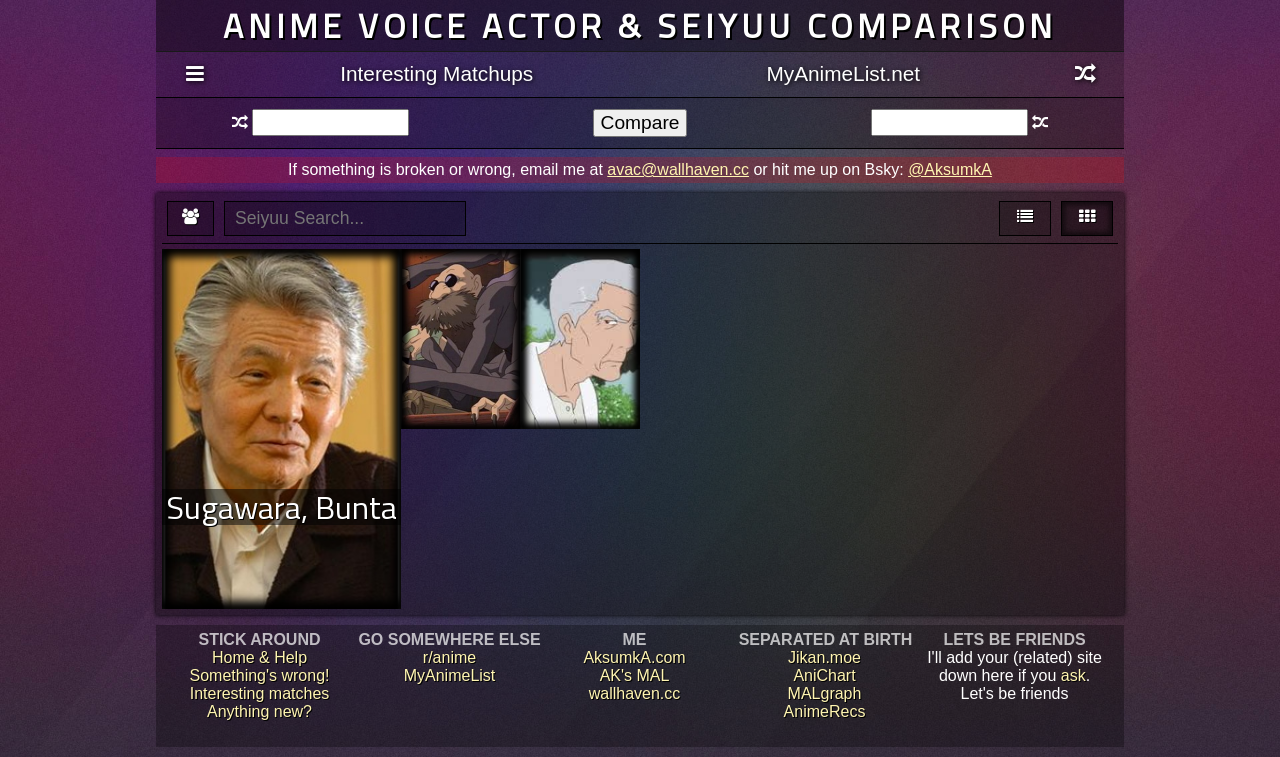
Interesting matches (260, 693)
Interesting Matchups (436, 73)
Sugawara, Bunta (281, 507)
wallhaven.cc (635, 693)
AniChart (824, 675)
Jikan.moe (824, 657)
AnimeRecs (825, 711)
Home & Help (259, 657)
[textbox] (330, 122)
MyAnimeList (450, 675)
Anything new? (259, 711)
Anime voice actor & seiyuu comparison (640, 25)
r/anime (449, 657)
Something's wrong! (259, 675)
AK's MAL (635, 675)
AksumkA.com (634, 657)
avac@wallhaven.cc (678, 169)
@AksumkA (950, 169)
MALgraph (825, 693)
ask (1073, 675)
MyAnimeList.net (843, 73)
